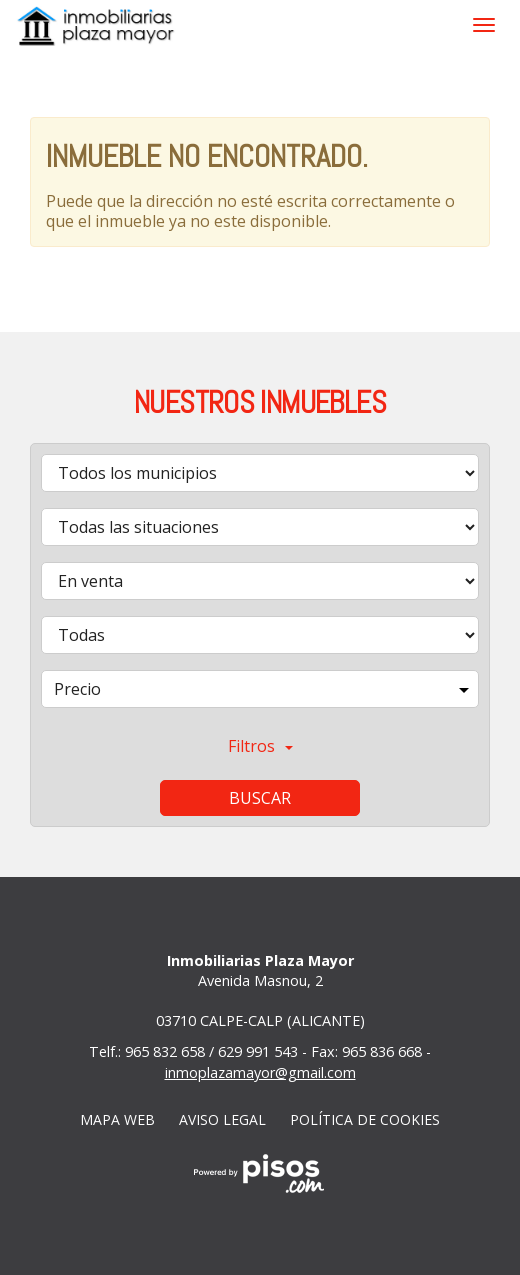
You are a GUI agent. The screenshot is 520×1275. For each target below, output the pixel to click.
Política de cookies (365, 1119)
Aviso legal (222, 1119)
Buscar (260, 798)
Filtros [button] (260, 746)
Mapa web (117, 1119)
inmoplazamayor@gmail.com (260, 1072)
